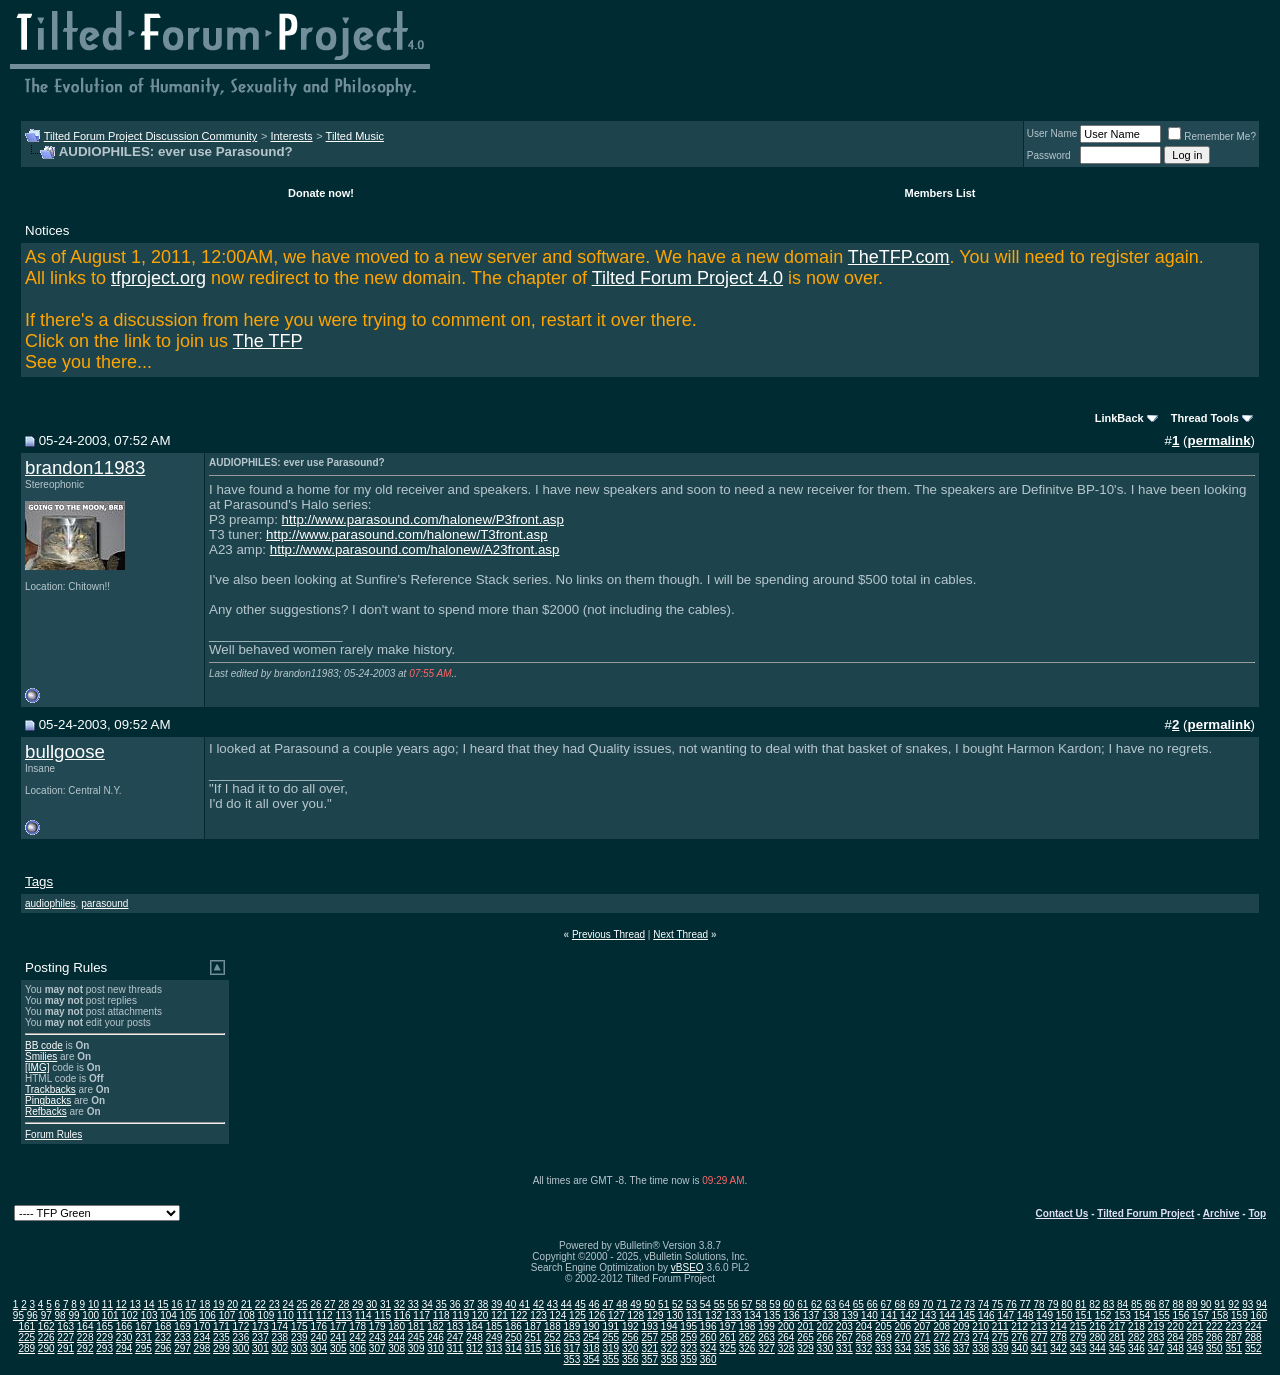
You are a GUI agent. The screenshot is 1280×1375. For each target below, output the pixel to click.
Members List (940, 193)
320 (630, 1348)
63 (830, 1304)
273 (961, 1337)
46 (594, 1304)
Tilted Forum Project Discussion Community (151, 136)
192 (630, 1326)
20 (232, 1304)
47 (607, 1304)
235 (221, 1337)
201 (805, 1326)
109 (266, 1315)
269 (883, 1337)
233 (182, 1337)
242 (357, 1337)
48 (621, 1304)
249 (494, 1337)
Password (1049, 155)
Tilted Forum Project (1145, 1213)
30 (371, 1304)
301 (260, 1348)
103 (149, 1315)
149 (1044, 1315)
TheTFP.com (899, 257)
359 (688, 1359)
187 (533, 1326)
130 (674, 1315)
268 (864, 1337)
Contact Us (1062, 1213)
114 (363, 1315)
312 (474, 1348)
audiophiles (50, 903)
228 (85, 1337)
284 (1175, 1337)
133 (733, 1315)
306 (357, 1348)
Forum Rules (53, 1134)
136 (791, 1315)
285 (1195, 1337)
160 (1258, 1315)
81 (1080, 1304)
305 (338, 1348)
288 (1253, 1337)
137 (811, 1315)
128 (635, 1315)
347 (1156, 1348)
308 (396, 1348)
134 (752, 1315)
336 (941, 1348)
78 (1039, 1304)
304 (318, 1348)
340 (1019, 1348)
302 (279, 1348)
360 (708, 1359)
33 (413, 1304)
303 (299, 1348)
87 (1164, 1304)
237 (260, 1337)
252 (552, 1337)
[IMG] (37, 1067)
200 (786, 1326)
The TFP (268, 341)
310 (435, 1348)
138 (830, 1315)
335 (922, 1348)
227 (65, 1337)
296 (163, 1348)
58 (760, 1304)
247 (455, 1337)
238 (279, 1337)
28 (343, 1304)
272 (941, 1337)
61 (802, 1304)
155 (1161, 1315)
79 (1052, 1304)
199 (766, 1326)
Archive (1221, 1213)
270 (902, 1337)
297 (182, 1348)
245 (416, 1337)
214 (1058, 1326)
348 (1175, 1348)
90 (1205, 1304)
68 (899, 1304)
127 (616, 1315)
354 (591, 1359)
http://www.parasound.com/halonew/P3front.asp (423, 519)
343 (1078, 1348)
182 (435, 1326)
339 (1000, 1348)
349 (1195, 1348)
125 (577, 1315)
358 (669, 1359)
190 (591, 1326)
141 (889, 1315)
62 (816, 1304)
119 (460, 1315)
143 (928, 1315)
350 (1214, 1348)
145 (966, 1315)
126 (597, 1315)
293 (104, 1348)
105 (188, 1315)
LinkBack (1119, 418)
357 (649, 1359)
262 (747, 1337)
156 (1181, 1315)
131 (694, 1315)
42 (538, 1304)
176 (318, 1326)
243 (377, 1337)
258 (669, 1337)
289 (26, 1348)
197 (727, 1326)
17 (190, 1304)
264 (786, 1337)
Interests (291, 136)
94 (1261, 1304)
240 (318, 1337)
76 (1011, 1304)
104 (168, 1315)
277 (1039, 1337)
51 (663, 1304)
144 (947, 1315)
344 (1097, 1348)
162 (46, 1326)
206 (902, 1326)
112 (324, 1315)
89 (1192, 1304)
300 (241, 1348)
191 (610, 1326)
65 (858, 1304)
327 (766, 1348)
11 (107, 1304)
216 (1097, 1326)
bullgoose (65, 751)
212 (1019, 1326)
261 (727, 1337)
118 (441, 1315)
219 (1156, 1326)
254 (591, 1337)
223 (1233, 1326)
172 (241, 1326)
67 (886, 1304)
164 (85, 1326)
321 (649, 1348)
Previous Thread (608, 934)
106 (207, 1315)
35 (441, 1304)
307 (377, 1348)
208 (941, 1326)
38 (482, 1304)
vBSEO (687, 1267)
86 (1150, 1304)
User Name (1052, 133)
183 (455, 1326)
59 (774, 1304)
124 (558, 1315)
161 (26, 1326)
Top (1257, 1213)
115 (382, 1315)
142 (908, 1315)
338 (980, 1348)
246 (435, 1337)
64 (844, 1304)
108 (246, 1315)
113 (343, 1315)
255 (610, 1337)
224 (1253, 1326)
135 (772, 1315)
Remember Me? (1212, 136)
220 (1175, 1326)
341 (1039, 1348)
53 (691, 1304)
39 (496, 1304)
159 (1239, 1315)
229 (104, 1337)
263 (766, 1337)
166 (124, 1326)
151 (1083, 1315)
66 (872, 1304)
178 (357, 1326)
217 (1117, 1326)
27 (329, 1304)
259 (688, 1337)
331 (844, 1348)
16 (176, 1304)
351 (1233, 1348)
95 (18, 1315)
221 (1195, 1326)
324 (708, 1348)
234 (202, 1337)
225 (26, 1337)
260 (708, 1337)
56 (733, 1304)
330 (825, 1348)
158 (1220, 1315)
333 (883, 1348)
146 (986, 1315)
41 (524, 1304)
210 (980, 1326)
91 (1219, 1304)
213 (1039, 1326)
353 (572, 1359)
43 (552, 1304)
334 (902, 1348)
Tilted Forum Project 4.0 (687, 278)
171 (221, 1326)
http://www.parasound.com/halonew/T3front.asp (407, 534)
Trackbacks (50, 1089)
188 (552, 1326)
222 (1214, 1326)
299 (221, 1348)
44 (566, 1304)
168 (163, 1326)
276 (1019, 1337)
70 (927, 1304)
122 (519, 1315)
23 (274, 1304)
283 (1156, 1337)
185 (494, 1326)
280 (1097, 1337)
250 (513, 1337)
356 (630, 1359)
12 (121, 1304)
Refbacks (46, 1111)
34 (427, 1304)
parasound (104, 903)
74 (983, 1304)
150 (1064, 1315)
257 (649, 1337)
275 (1000, 1337)
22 (260, 1304)
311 (455, 1348)
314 (513, 1348)
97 (46, 1315)
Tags (39, 881)
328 (786, 1348)
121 (499, 1315)
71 (941, 1304)
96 (32, 1315)
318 (591, 1348)
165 (104, 1326)
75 (997, 1304)
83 (1108, 1304)
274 (980, 1337)
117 (421, 1315)
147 (1005, 1315)
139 (850, 1315)
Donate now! (321, 193)
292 (85, 1348)
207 (922, 1326)
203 (844, 1326)
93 (1247, 1304)
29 (357, 1304)
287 (1233, 1337)
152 (1103, 1315)
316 (552, 1348)
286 (1214, 1337)
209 (961, 1326)
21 (246, 1304)
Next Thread (680, 934)
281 (1117, 1337)
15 (162, 1304)
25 (302, 1304)
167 (143, 1326)
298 (202, 1348)
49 (635, 1304)
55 (719, 1304)
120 (480, 1315)
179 (377, 1326)
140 (869, 1315)
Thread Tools (1205, 418)
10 (93, 1304)
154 (1142, 1315)
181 (416, 1326)
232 (163, 1337)
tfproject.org (158, 278)
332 (864, 1348)
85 (1136, 1304)
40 (510, 1304)
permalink (1219, 440)
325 (727, 1348)
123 (538, 1315)
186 (513, 1326)
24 (288, 1304)
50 (649, 1304)
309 (416, 1348)
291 (65, 1348)
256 (630, 1337)
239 (299, 1337)
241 (338, 1337)
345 (1117, 1348)
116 (402, 1315)
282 (1136, 1337)
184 (474, 1326)
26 (315, 1304)
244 (396, 1337)
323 (688, 1348)
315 (533, 1348)
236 (241, 1337)
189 (572, 1326)
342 (1058, 1348)
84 (1122, 1304)
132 (713, 1315)
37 (468, 1304)
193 (649, 1326)
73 (969, 1304)
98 (60, 1315)
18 (204, 1304)
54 (705, 1304)
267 (844, 1337)
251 (533, 1337)
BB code (44, 1045)
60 (788, 1304)
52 (677, 1304)
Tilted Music (355, 136)
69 (913, 1304)
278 (1058, 1337)
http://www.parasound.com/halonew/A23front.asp (415, 549)
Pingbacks (48, 1100)
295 (143, 1348)
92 (1233, 1304)
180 (396, 1326)
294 (124, 1348)
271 (922, 1337)
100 (90, 1315)
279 (1078, 1337)
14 (149, 1304)
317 (572, 1348)
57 (747, 1304)
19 (218, 1304)
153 (1122, 1315)
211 (1000, 1326)
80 (1066, 1304)
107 (227, 1315)
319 (610, 1348)
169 (182, 1326)
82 (1094, 1304)
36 (454, 1304)
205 (883, 1326)
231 (143, 1337)
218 (1136, 1326)
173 (260, 1326)
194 (669, 1326)
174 (279, 1326)
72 (955, 1304)
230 (124, 1337)
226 (46, 1337)
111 (305, 1315)
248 (474, 1337)
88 (1178, 1304)
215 (1078, 1326)
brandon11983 (85, 467)
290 (46, 1348)
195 (688, 1326)
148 (1025, 1315)
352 (1253, 1348)
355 (610, 1359)
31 (385, 1304)
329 (805, 1348)
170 (202, 1326)
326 (747, 1348)
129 (655, 1315)
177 (338, 1326)
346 (1136, 1348)
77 (1025, 1304)
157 (1200, 1315)
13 (135, 1304)
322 (669, 1348)
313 (494, 1348)
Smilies (41, 1056)
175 (299, 1326)
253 (572, 1337)
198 (747, 1326)
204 (864, 1326)
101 (110, 1315)
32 (399, 1304)
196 (708, 1326)
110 (285, 1315)
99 (73, 1315)
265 (805, 1337)
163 (65, 1326)
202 (825, 1326)
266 (825, 1337)
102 (129, 1315)
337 (961, 1348)
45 (580, 1304)
